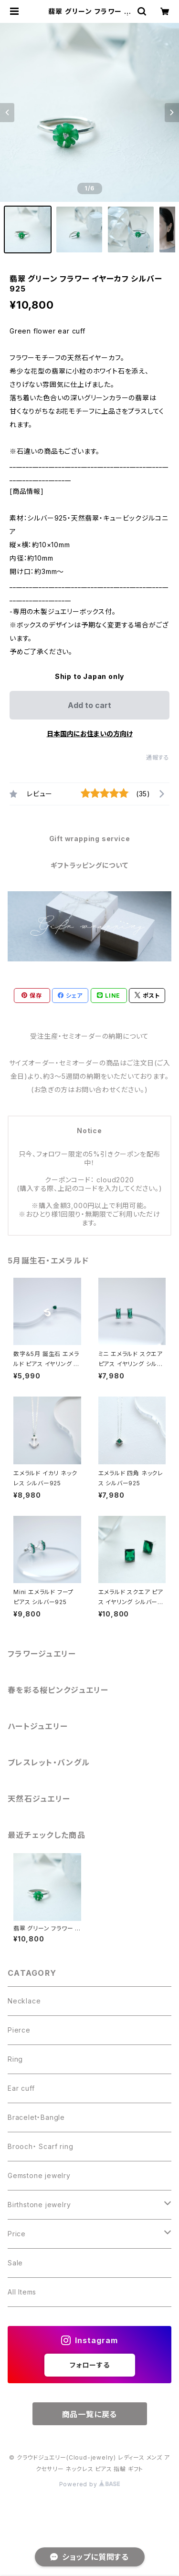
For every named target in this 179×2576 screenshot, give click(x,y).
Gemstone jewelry (39, 2175)
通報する (157, 757)
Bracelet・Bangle (36, 2117)
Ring (15, 2059)
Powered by (89, 2484)
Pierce (19, 2030)
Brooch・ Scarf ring (40, 2146)
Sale (15, 2263)
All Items (22, 2292)
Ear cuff (21, 2088)
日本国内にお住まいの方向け (90, 734)
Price (17, 2234)
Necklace (24, 2001)
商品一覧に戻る (89, 2414)
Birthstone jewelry (39, 2205)
